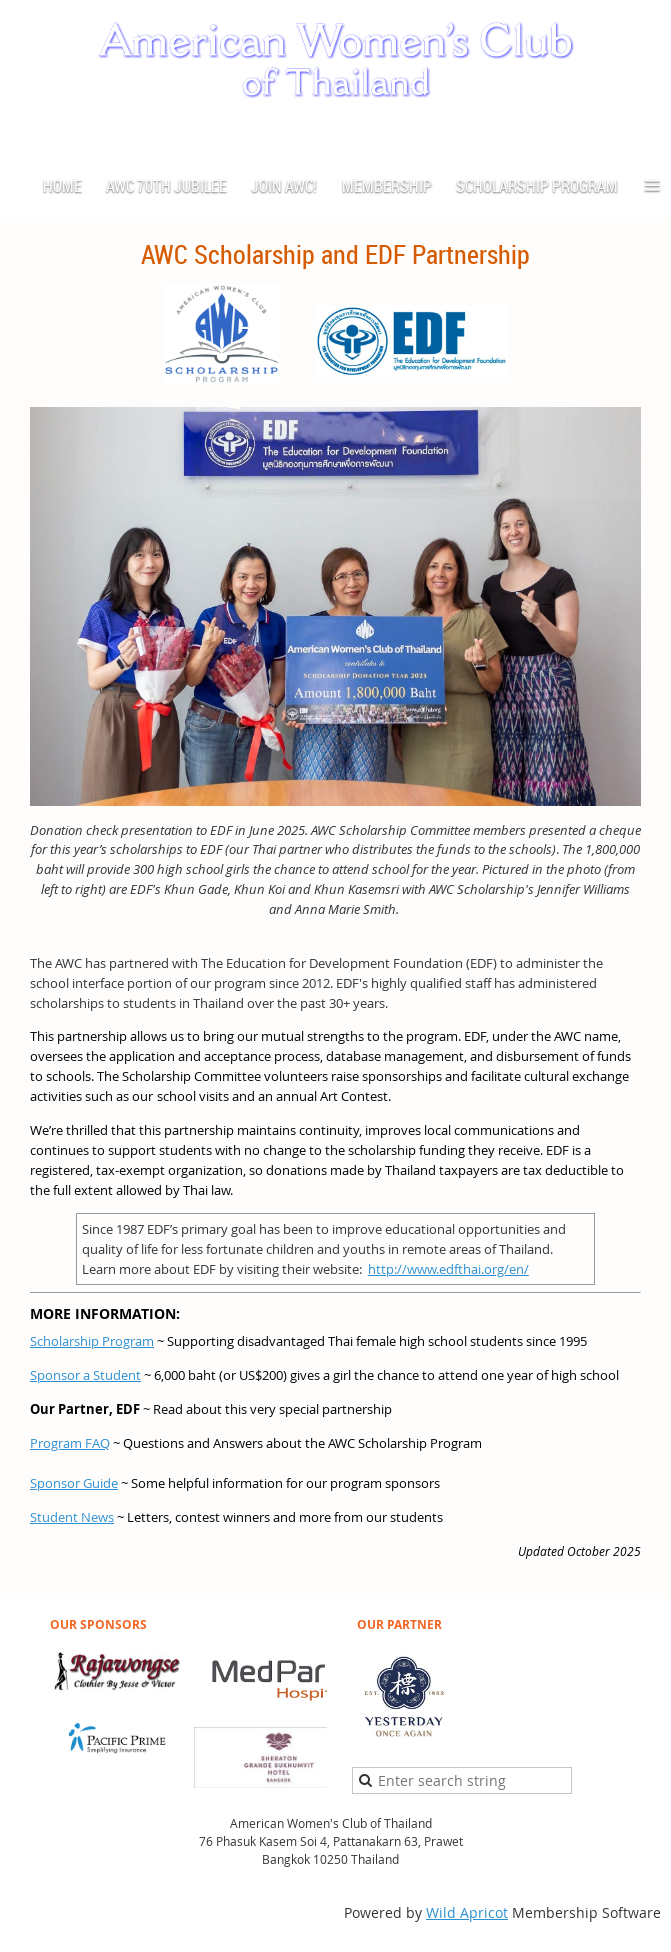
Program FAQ (70, 1443)
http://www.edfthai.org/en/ (448, 1269)
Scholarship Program (92, 1341)
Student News (72, 1517)
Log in (641, 133)
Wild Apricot (467, 1912)
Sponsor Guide (74, 1483)
